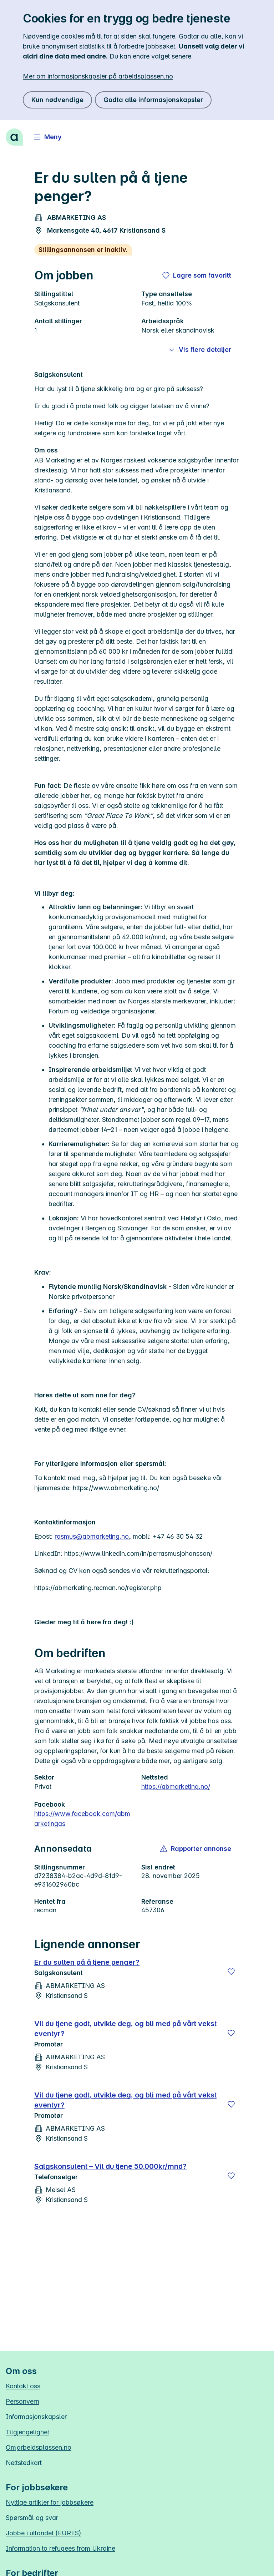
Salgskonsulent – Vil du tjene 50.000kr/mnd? (110, 2166)
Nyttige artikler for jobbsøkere (49, 2502)
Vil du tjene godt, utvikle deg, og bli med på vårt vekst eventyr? (125, 2028)
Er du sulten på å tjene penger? (86, 1962)
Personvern (22, 2401)
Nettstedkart (24, 2462)
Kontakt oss (23, 2386)
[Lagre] (231, 1971)
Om (38, 2447)
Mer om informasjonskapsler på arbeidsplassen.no (98, 76)
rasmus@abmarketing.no (92, 1536)
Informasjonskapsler (36, 2416)
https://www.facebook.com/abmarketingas (82, 1818)
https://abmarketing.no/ (175, 1786)
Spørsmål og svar (32, 2517)
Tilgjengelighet (27, 2432)
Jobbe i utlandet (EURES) (43, 2533)
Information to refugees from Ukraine (60, 2548)
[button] (196, 1848)
